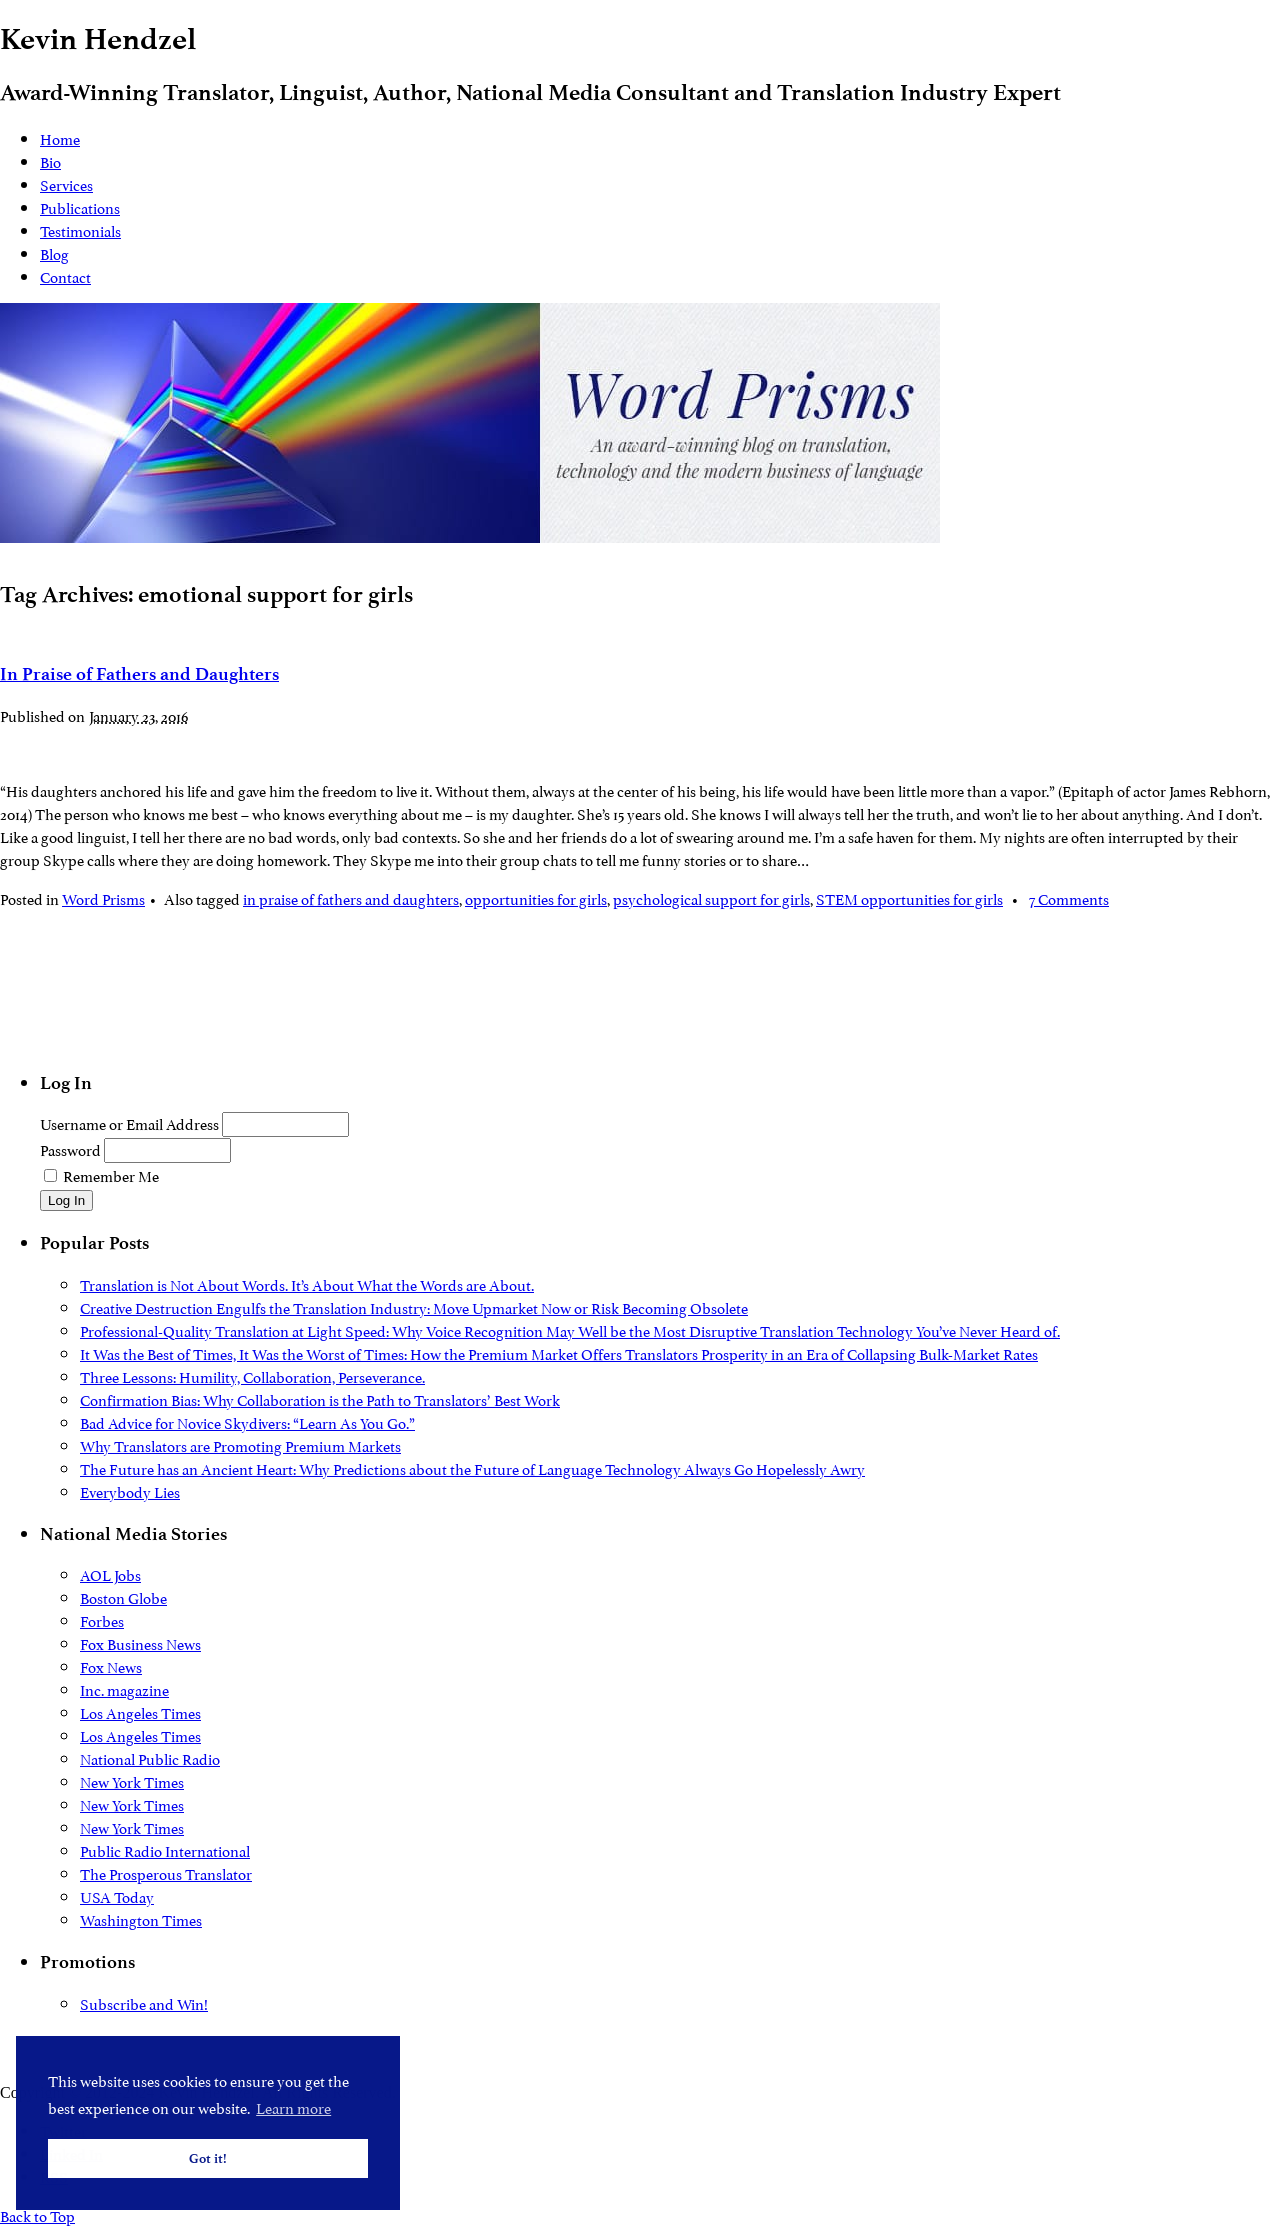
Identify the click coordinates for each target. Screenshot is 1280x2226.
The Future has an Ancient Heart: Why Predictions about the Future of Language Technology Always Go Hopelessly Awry (472, 1467)
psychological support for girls (711, 897)
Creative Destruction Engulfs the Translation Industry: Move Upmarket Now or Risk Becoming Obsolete (414, 1306)
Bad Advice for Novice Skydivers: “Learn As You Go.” (247, 1421)
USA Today (117, 1895)
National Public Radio (150, 1757)
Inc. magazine (124, 1688)
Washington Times (141, 1918)
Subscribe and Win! (144, 2002)
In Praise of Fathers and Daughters (139, 674)
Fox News (111, 1665)
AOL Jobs (110, 1573)
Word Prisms (103, 897)
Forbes (102, 1619)
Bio (50, 160)
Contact (65, 275)
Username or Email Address (129, 1122)
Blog (54, 252)
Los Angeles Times (140, 1711)
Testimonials (80, 229)
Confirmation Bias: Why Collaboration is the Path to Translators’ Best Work (320, 1398)
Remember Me (111, 1174)
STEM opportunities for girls (909, 897)
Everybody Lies (130, 1490)
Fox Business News (140, 1642)
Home (60, 137)
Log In (66, 1200)
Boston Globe (123, 1596)
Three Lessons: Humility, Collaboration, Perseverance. (252, 1375)
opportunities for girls (536, 897)
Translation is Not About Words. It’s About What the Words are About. (307, 1283)
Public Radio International (165, 1849)
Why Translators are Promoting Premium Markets (240, 1444)
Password (70, 1148)
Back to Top (37, 2214)
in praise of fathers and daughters (351, 897)
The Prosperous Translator (166, 1872)
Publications (80, 206)
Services (66, 183)
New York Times (132, 1780)
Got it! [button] (208, 2158)
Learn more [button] (293, 2106)
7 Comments (1069, 897)
